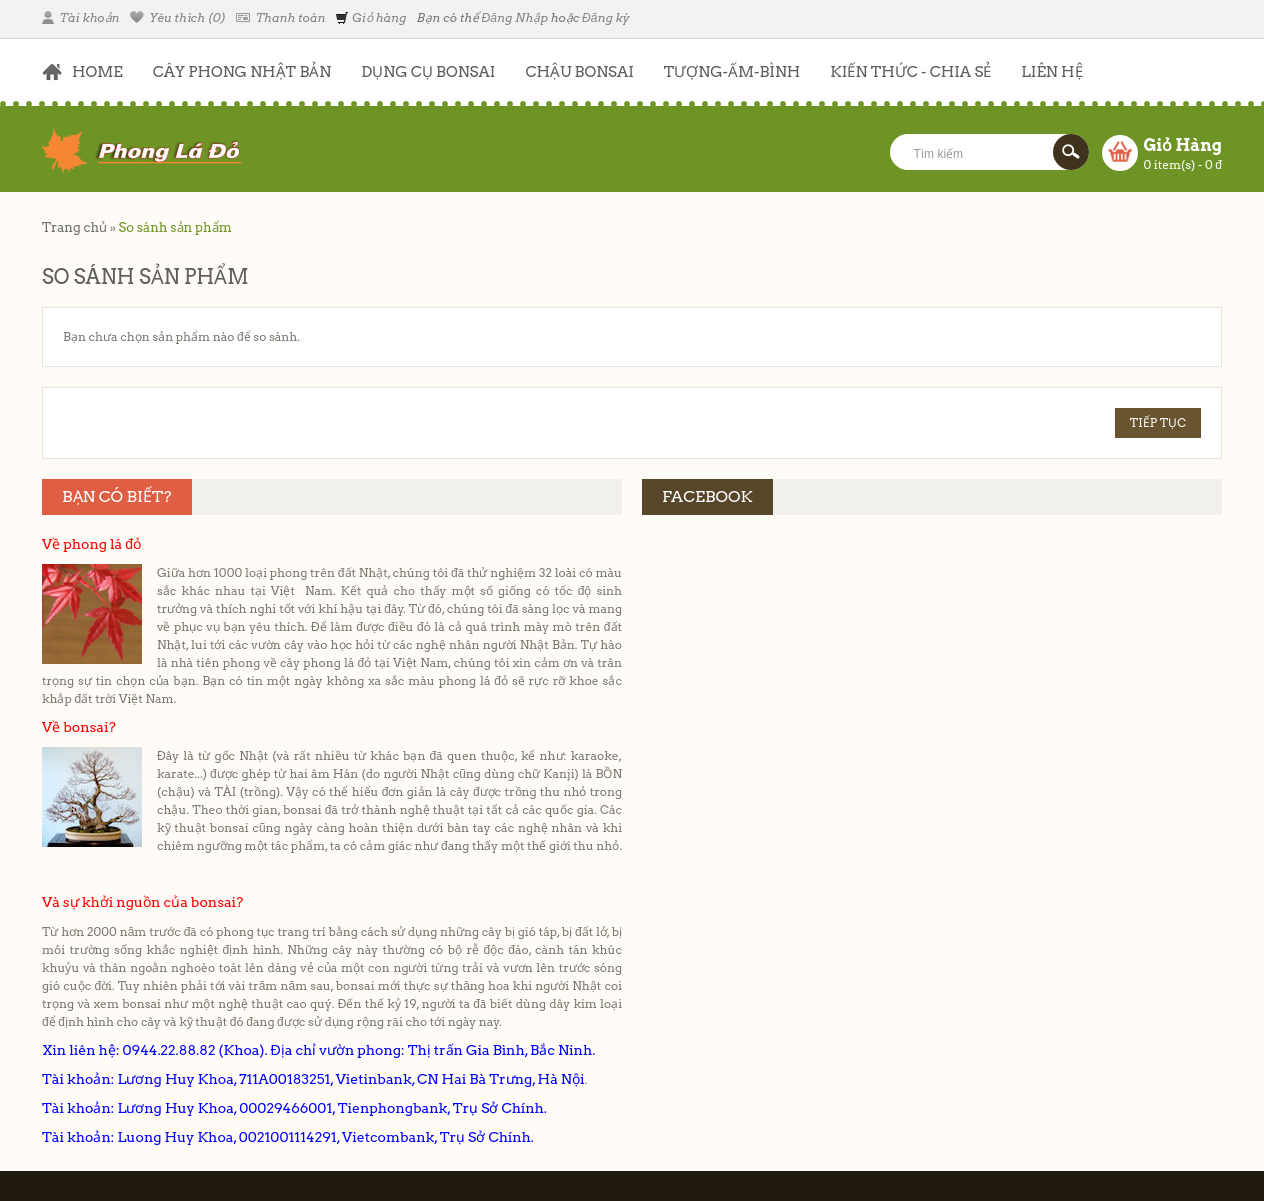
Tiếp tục (1158, 422)
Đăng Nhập (515, 17)
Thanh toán (280, 17)
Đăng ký (606, 17)
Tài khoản (81, 17)
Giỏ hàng (370, 17)
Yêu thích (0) (178, 17)
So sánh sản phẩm (174, 227)
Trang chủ (74, 227)
